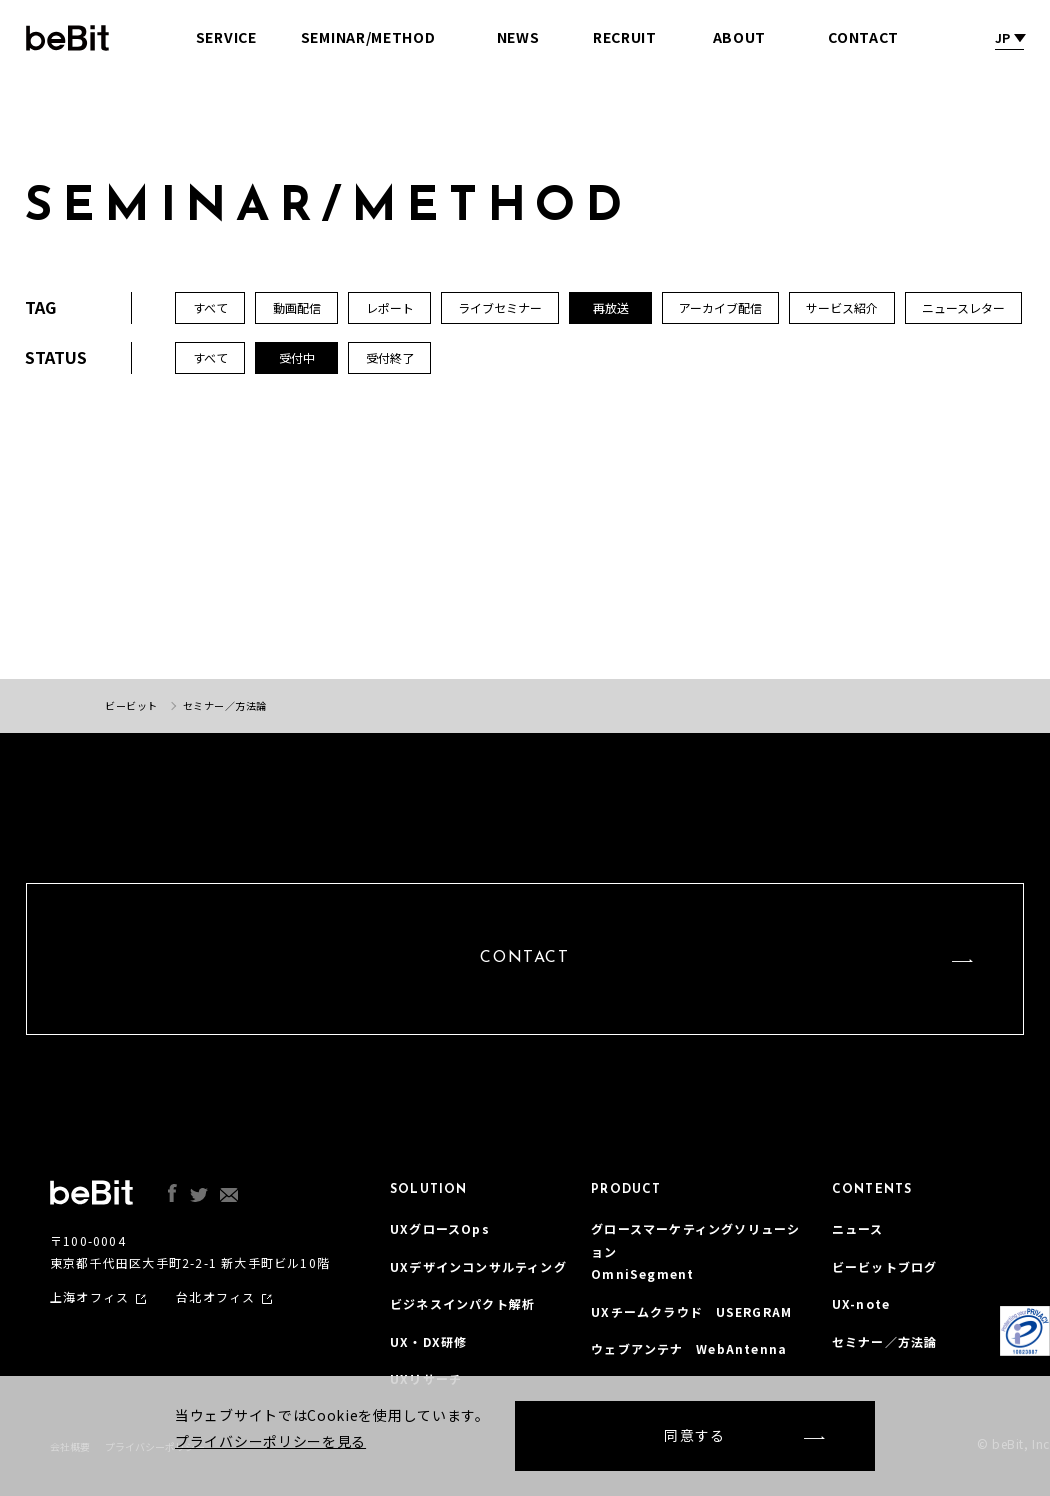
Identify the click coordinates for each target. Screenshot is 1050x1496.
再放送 (611, 307)
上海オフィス (89, 1297)
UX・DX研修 (428, 1341)
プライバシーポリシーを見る (270, 1441)
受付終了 (390, 357)
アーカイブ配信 (720, 307)
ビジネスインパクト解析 (462, 1303)
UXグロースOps (440, 1228)
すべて (210, 357)
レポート (390, 307)
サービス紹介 (842, 307)
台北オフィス (215, 1297)
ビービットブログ (885, 1266)
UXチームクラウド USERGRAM (691, 1311)
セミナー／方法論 (885, 1341)
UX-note (861, 1303)
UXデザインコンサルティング (478, 1266)
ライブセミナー (500, 307)
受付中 (297, 357)
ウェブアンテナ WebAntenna (689, 1348)
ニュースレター (963, 307)
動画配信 (297, 307)
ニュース (858, 1228)
